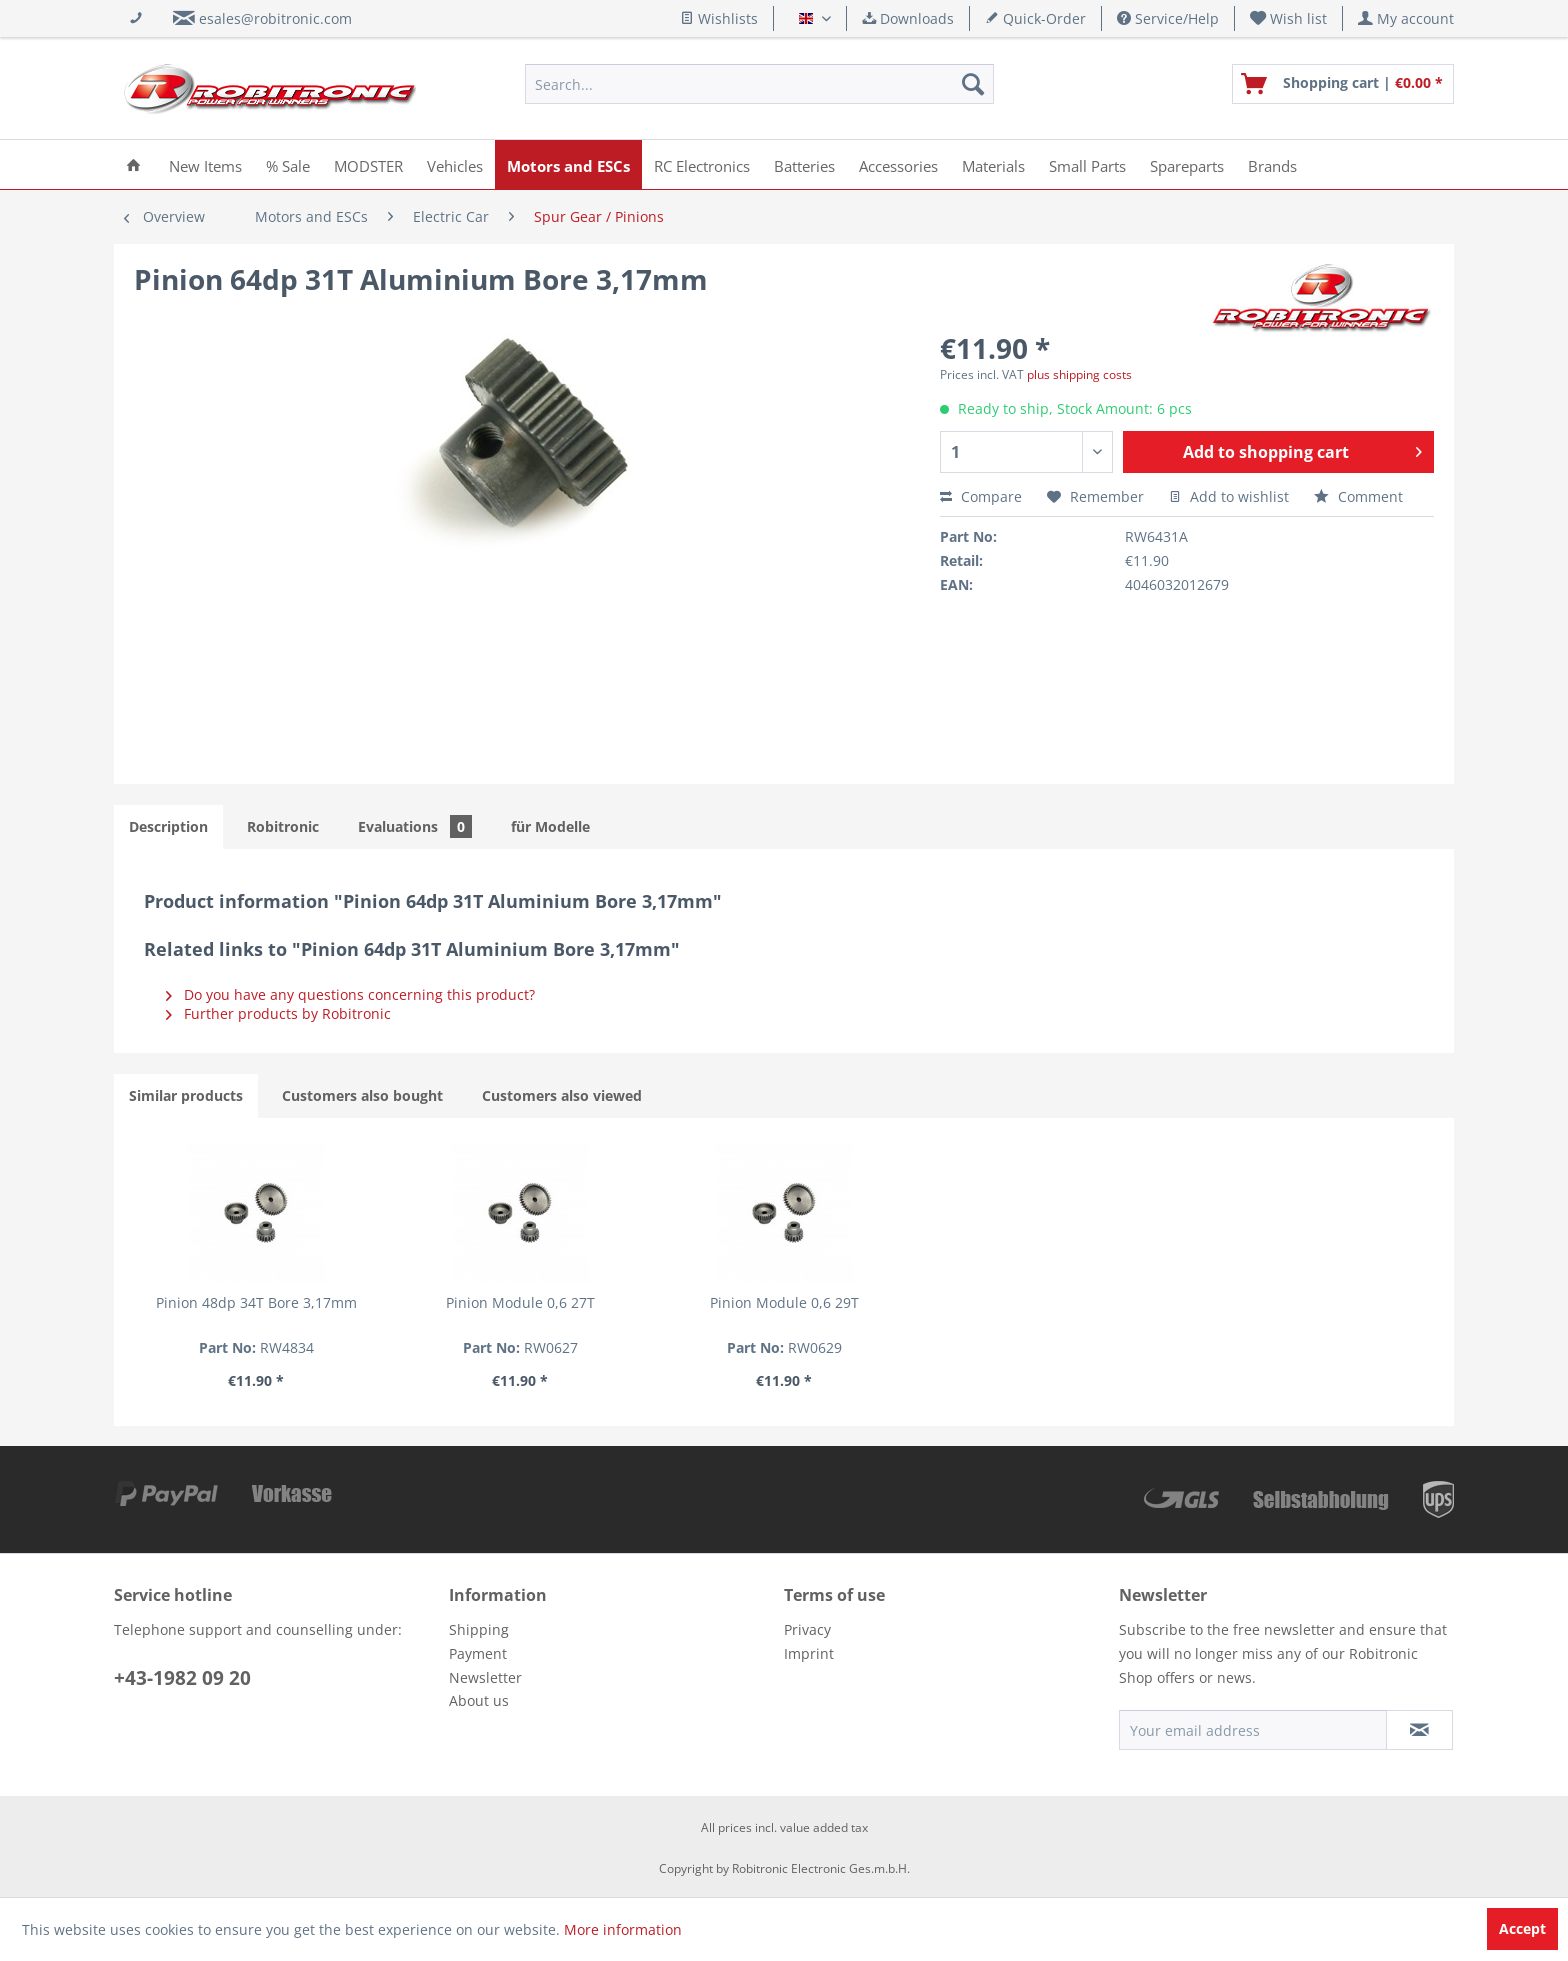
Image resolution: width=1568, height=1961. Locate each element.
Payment (478, 1653)
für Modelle (550, 826)
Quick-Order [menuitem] (1035, 18)
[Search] (973, 84)
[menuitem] (1289, 18)
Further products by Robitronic (278, 1013)
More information (623, 1929)
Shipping (479, 1629)
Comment (1358, 496)
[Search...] (759, 84)
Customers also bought (362, 1095)
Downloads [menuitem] (908, 18)
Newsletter (485, 1677)
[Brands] (1272, 164)
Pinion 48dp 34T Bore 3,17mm (256, 1302)
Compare (981, 496)
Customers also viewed (562, 1095)
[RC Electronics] (702, 164)
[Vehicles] (455, 164)
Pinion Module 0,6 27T (520, 1302)
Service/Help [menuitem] (1168, 18)
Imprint (809, 1653)
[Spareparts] (1187, 164)
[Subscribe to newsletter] (1419, 1730)
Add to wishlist (1229, 496)
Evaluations (415, 826)
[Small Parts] (1087, 164)
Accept (1522, 1928)
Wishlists (719, 18)
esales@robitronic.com (275, 18)
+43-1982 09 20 (182, 1678)
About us (479, 1700)
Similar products (186, 1095)
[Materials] (993, 164)
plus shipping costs (1079, 374)
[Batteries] (804, 164)
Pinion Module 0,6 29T (784, 1302)
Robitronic (283, 826)
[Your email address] (1253, 1730)
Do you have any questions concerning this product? (350, 994)
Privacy (807, 1629)
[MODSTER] (368, 164)
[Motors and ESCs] (568, 164)
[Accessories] (898, 164)
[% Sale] (288, 164)
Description (168, 826)
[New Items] (205, 164)
